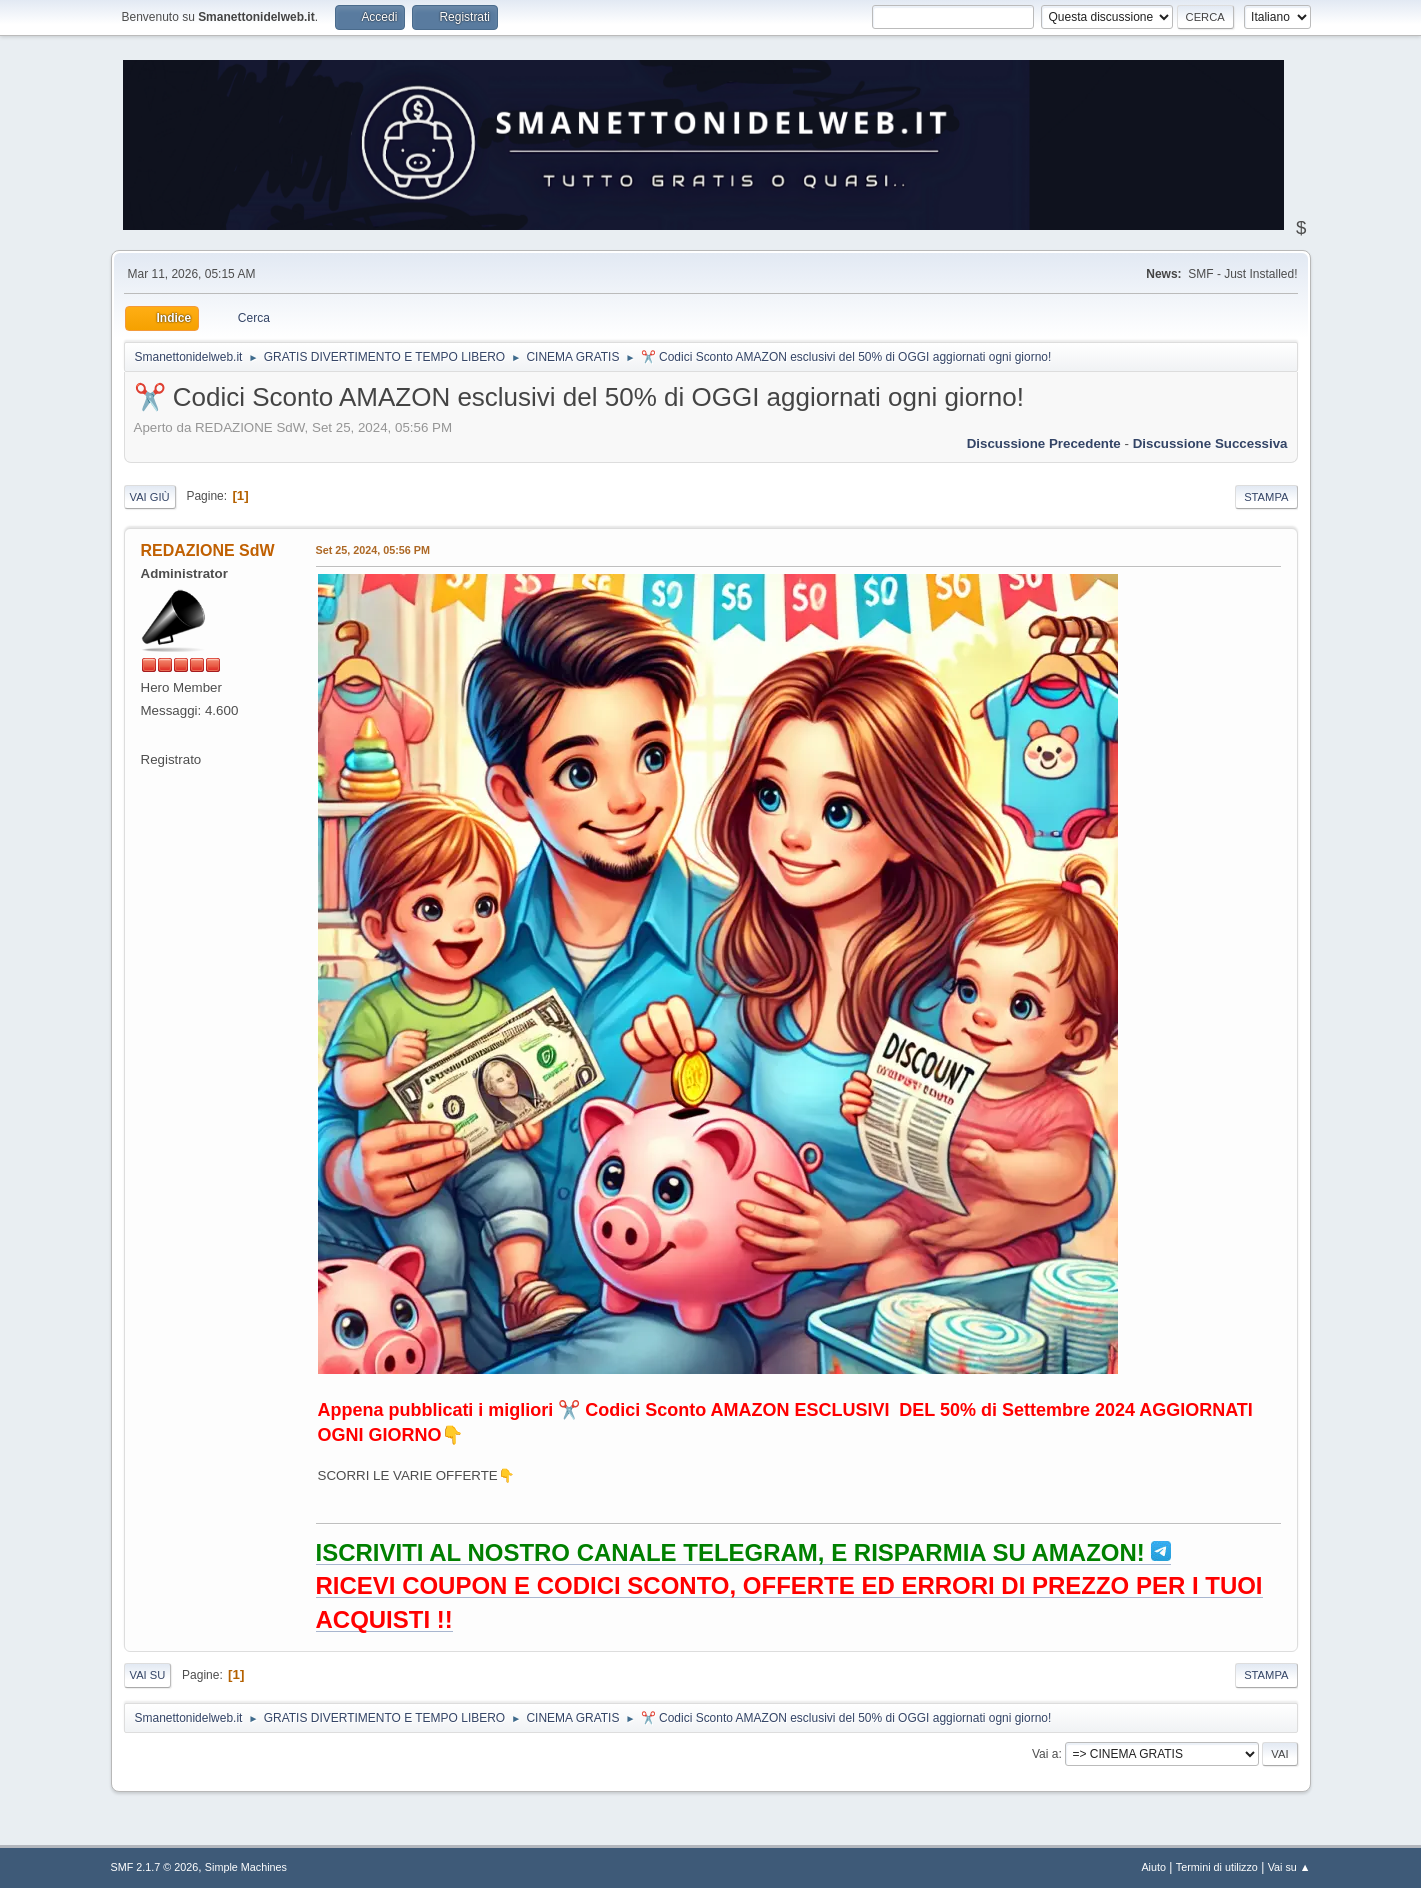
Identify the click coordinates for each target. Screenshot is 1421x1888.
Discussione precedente (1044, 443)
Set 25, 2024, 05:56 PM (373, 550)
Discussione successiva (1210, 443)
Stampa (1266, 497)
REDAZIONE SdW (208, 550)
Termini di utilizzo (1217, 1867)
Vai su (148, 1675)
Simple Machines (246, 1867)
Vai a (1045, 1754)
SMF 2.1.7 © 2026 (155, 1867)
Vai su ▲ (1289, 1867)
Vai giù (150, 497)
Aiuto (1153, 1867)
